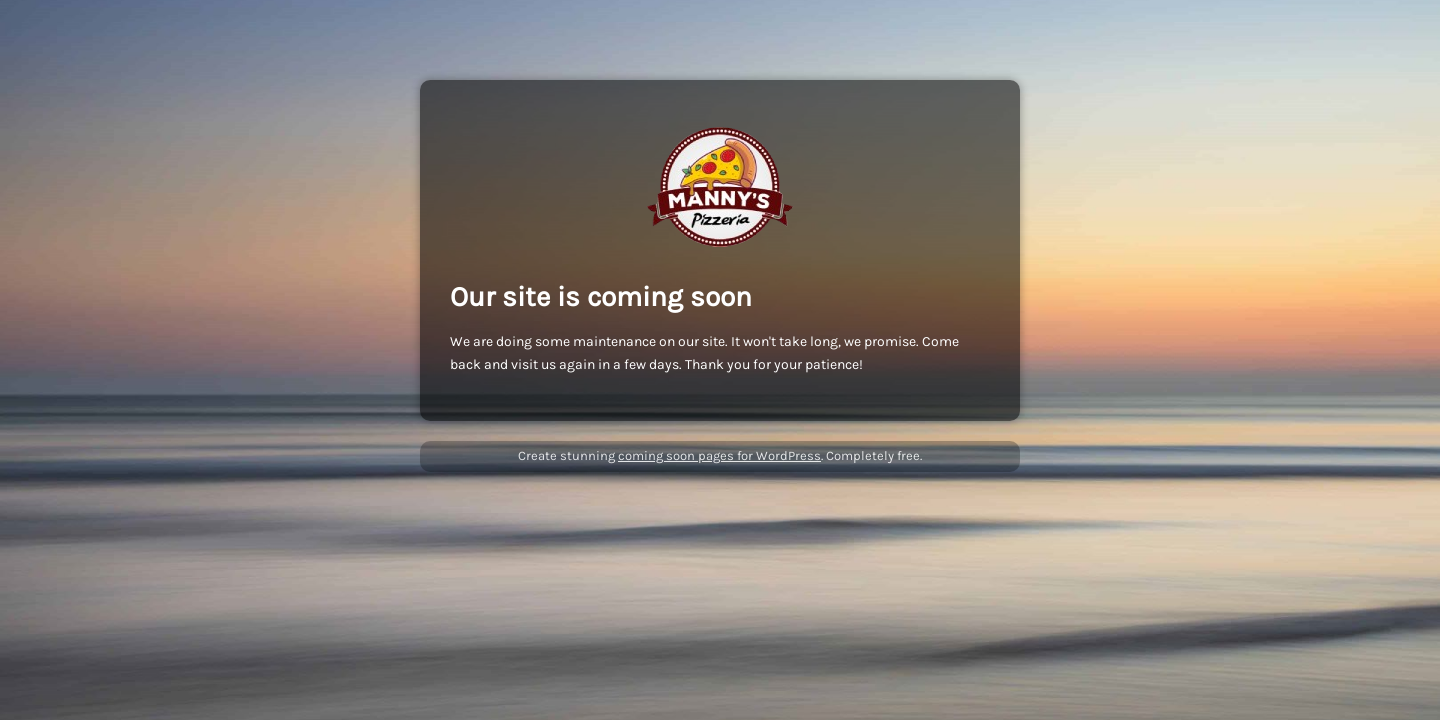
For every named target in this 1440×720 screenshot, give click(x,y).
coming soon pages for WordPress (719, 455)
